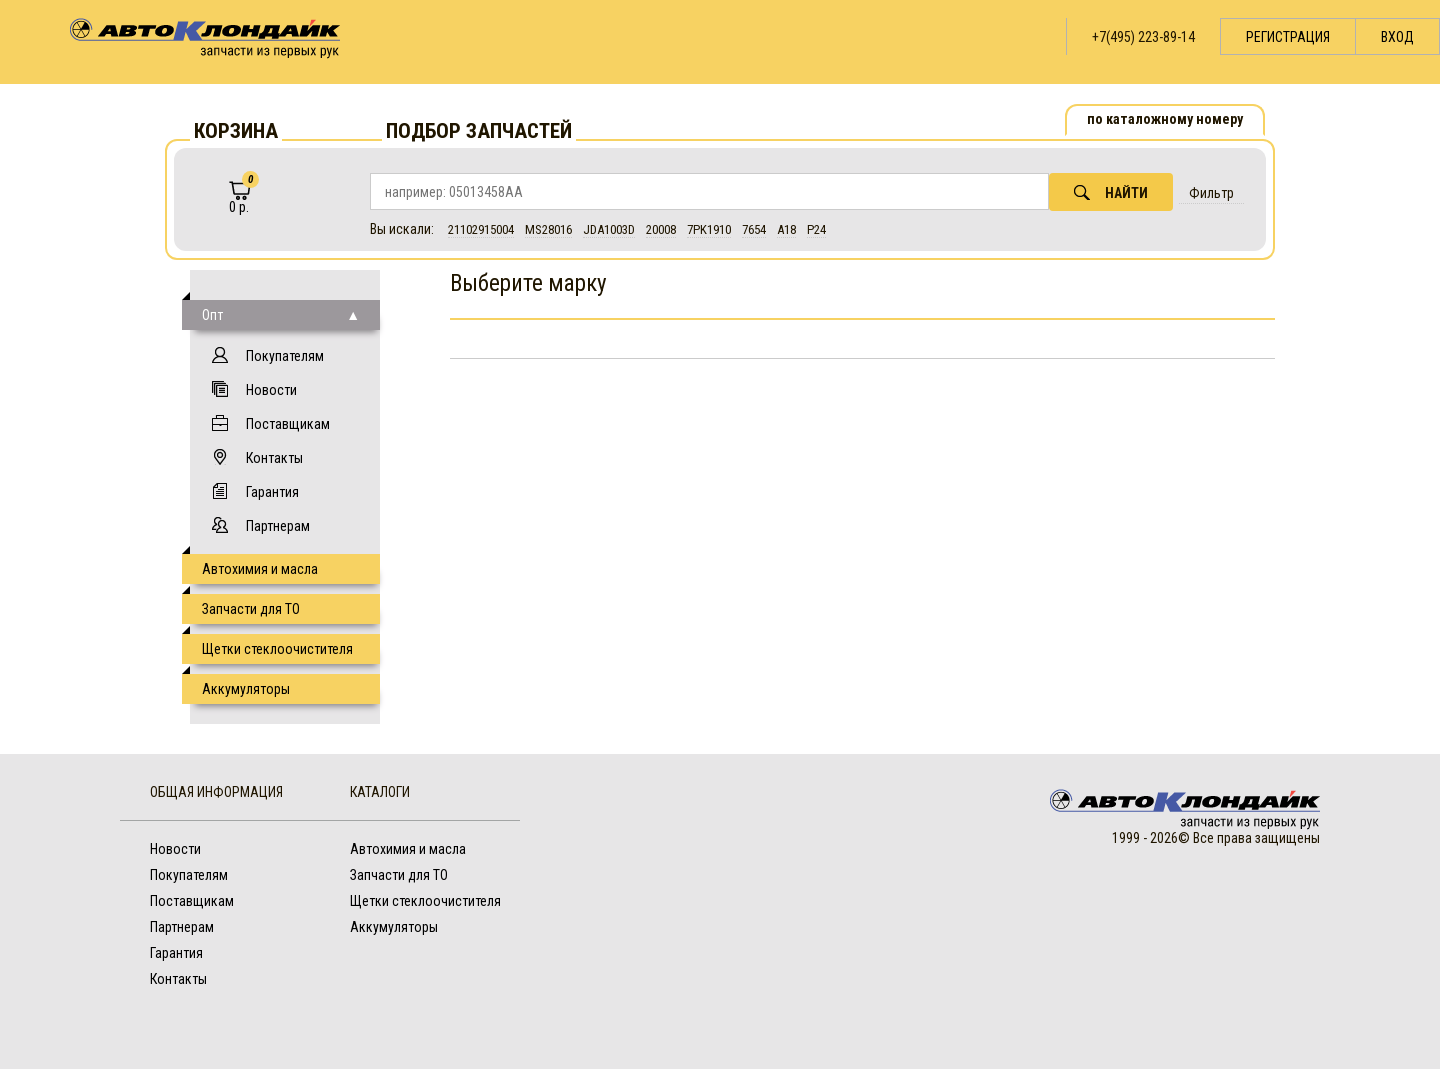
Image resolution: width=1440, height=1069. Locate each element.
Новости (271, 390)
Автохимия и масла (260, 569)
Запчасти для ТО (251, 609)
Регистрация (1288, 37)
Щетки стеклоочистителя (277, 649)
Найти (1111, 192)
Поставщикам (288, 424)
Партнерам (278, 526)
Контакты (274, 458)
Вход (1397, 37)
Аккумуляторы (246, 689)
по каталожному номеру (1165, 119)
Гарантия (272, 492)
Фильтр (1211, 193)
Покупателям (285, 356)
